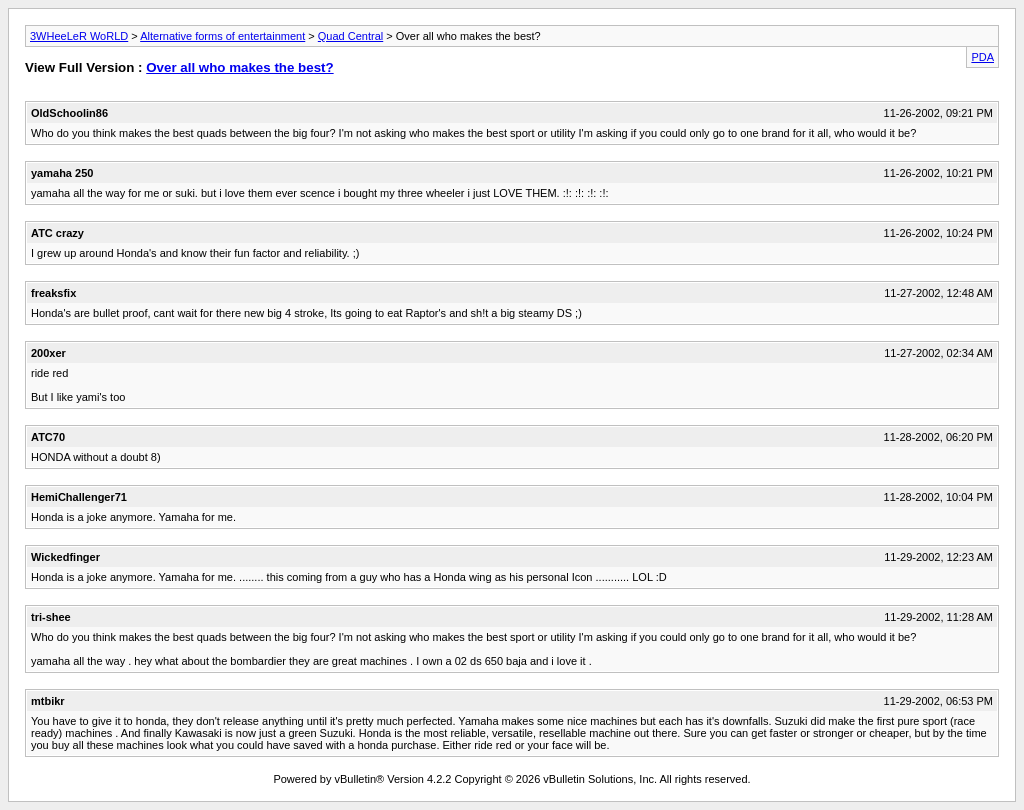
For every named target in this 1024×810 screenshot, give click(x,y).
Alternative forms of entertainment (222, 36)
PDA (982, 57)
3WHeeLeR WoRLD (79, 36)
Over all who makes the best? (239, 67)
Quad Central (350, 36)
